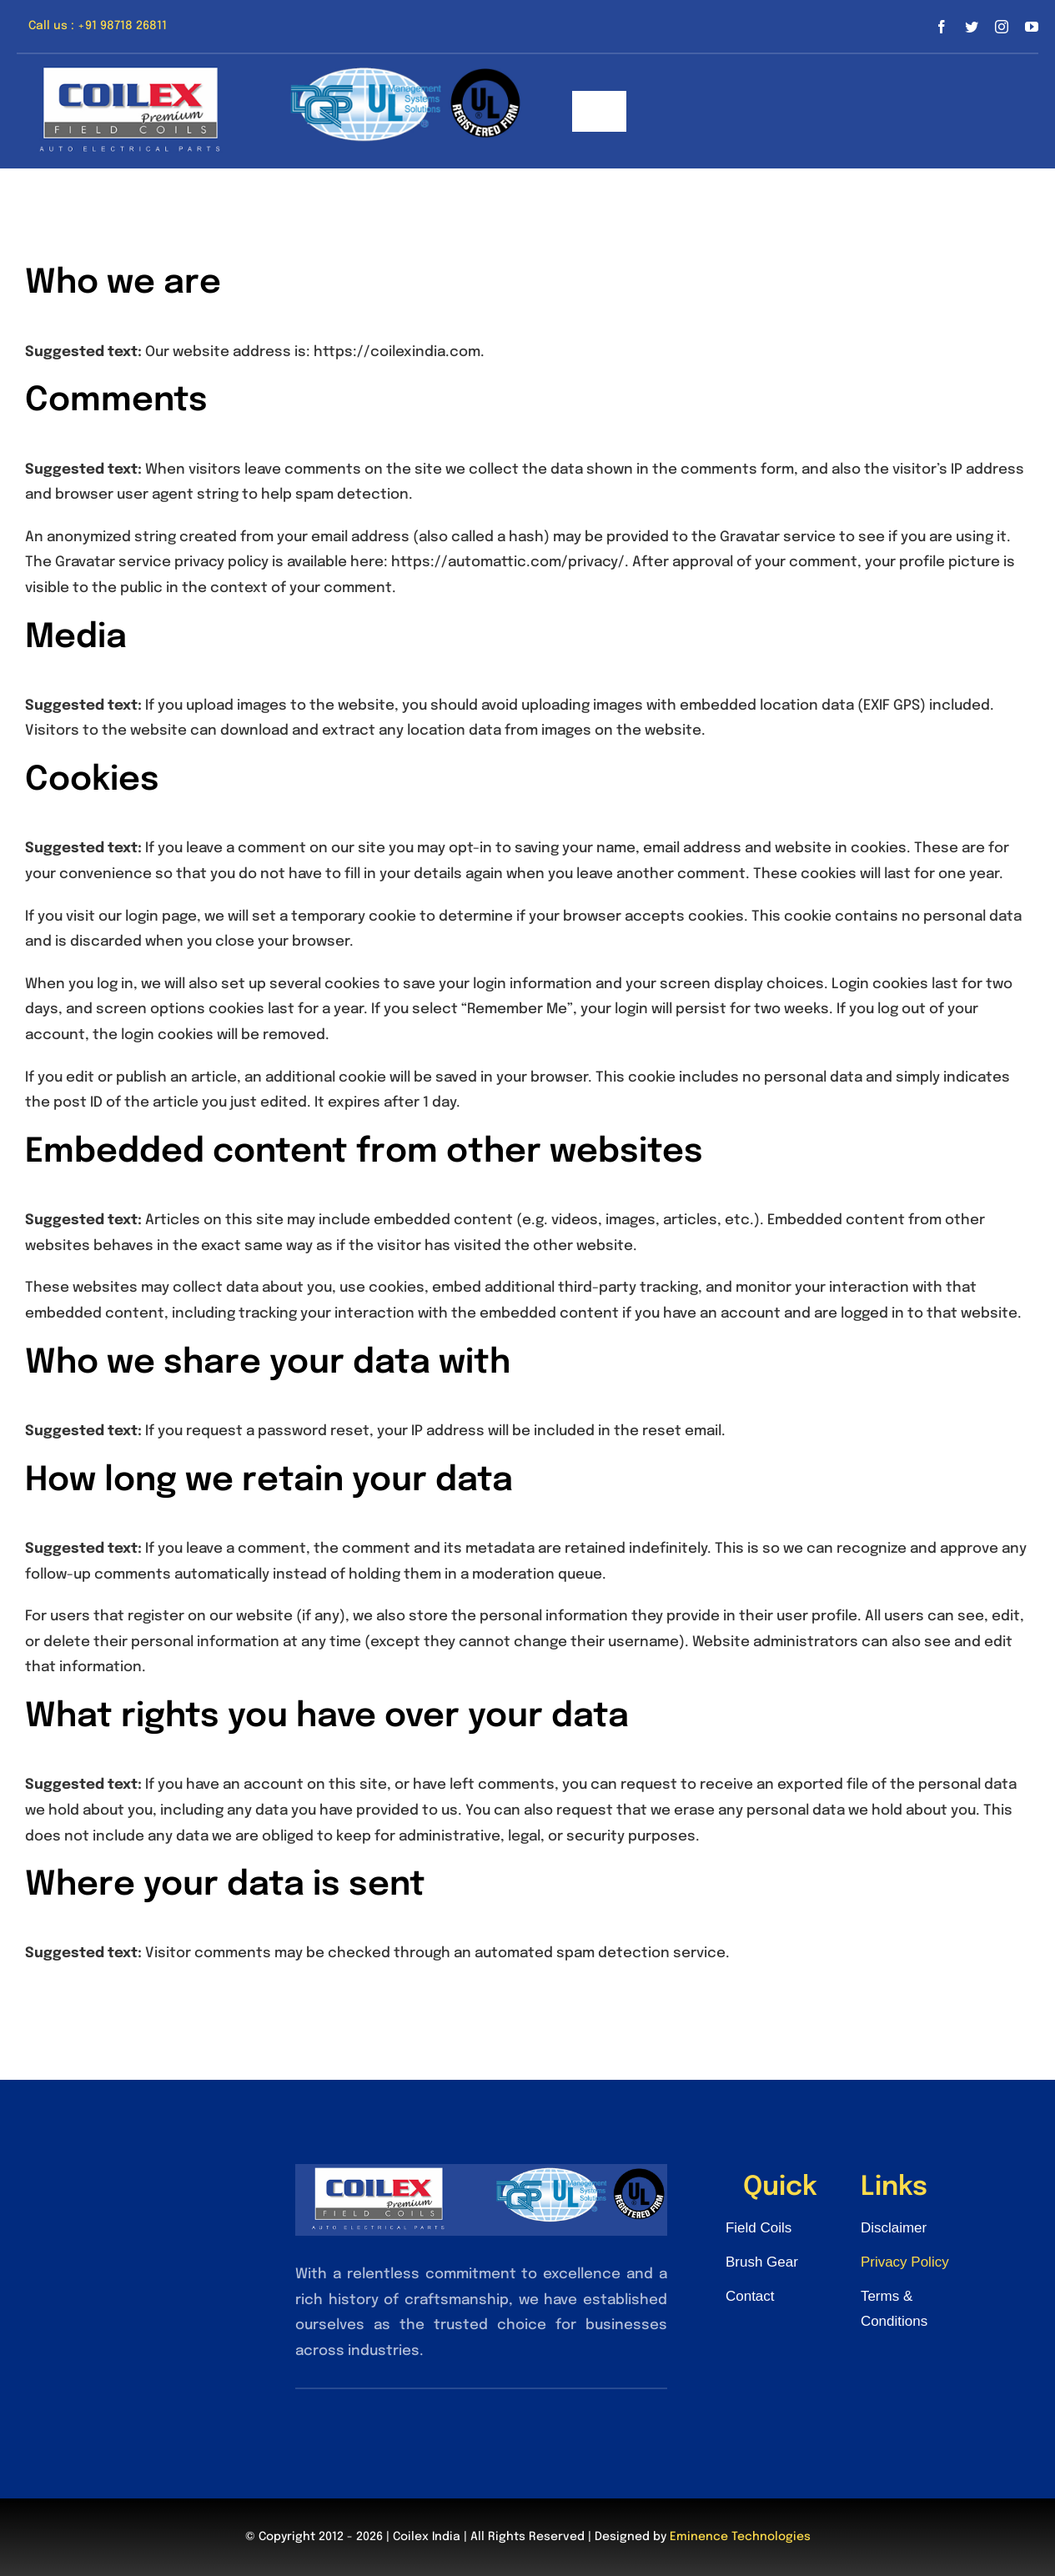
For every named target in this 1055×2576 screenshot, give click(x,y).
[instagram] (1001, 26)
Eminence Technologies (740, 2537)
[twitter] (971, 26)
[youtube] (1031, 26)
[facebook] (941, 26)
